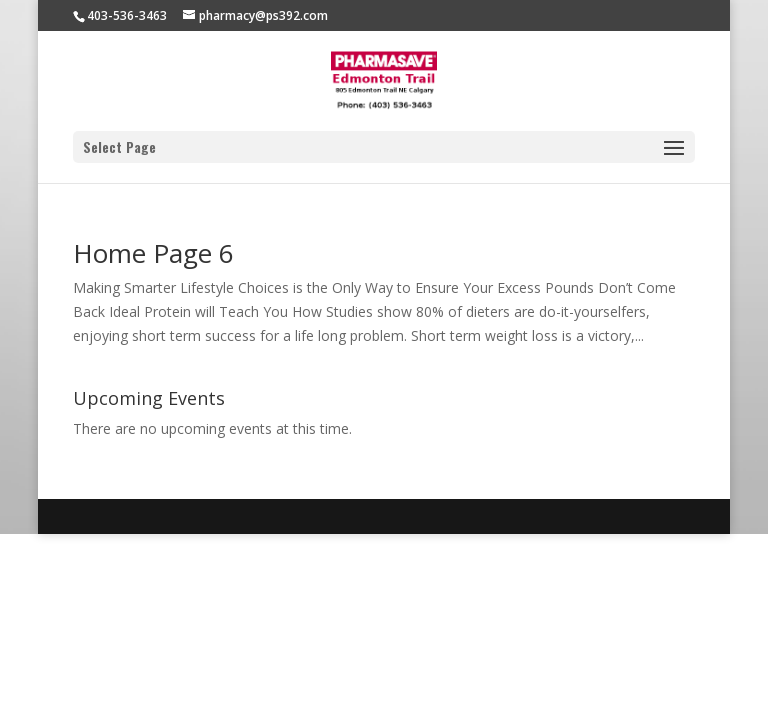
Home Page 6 (153, 253)
